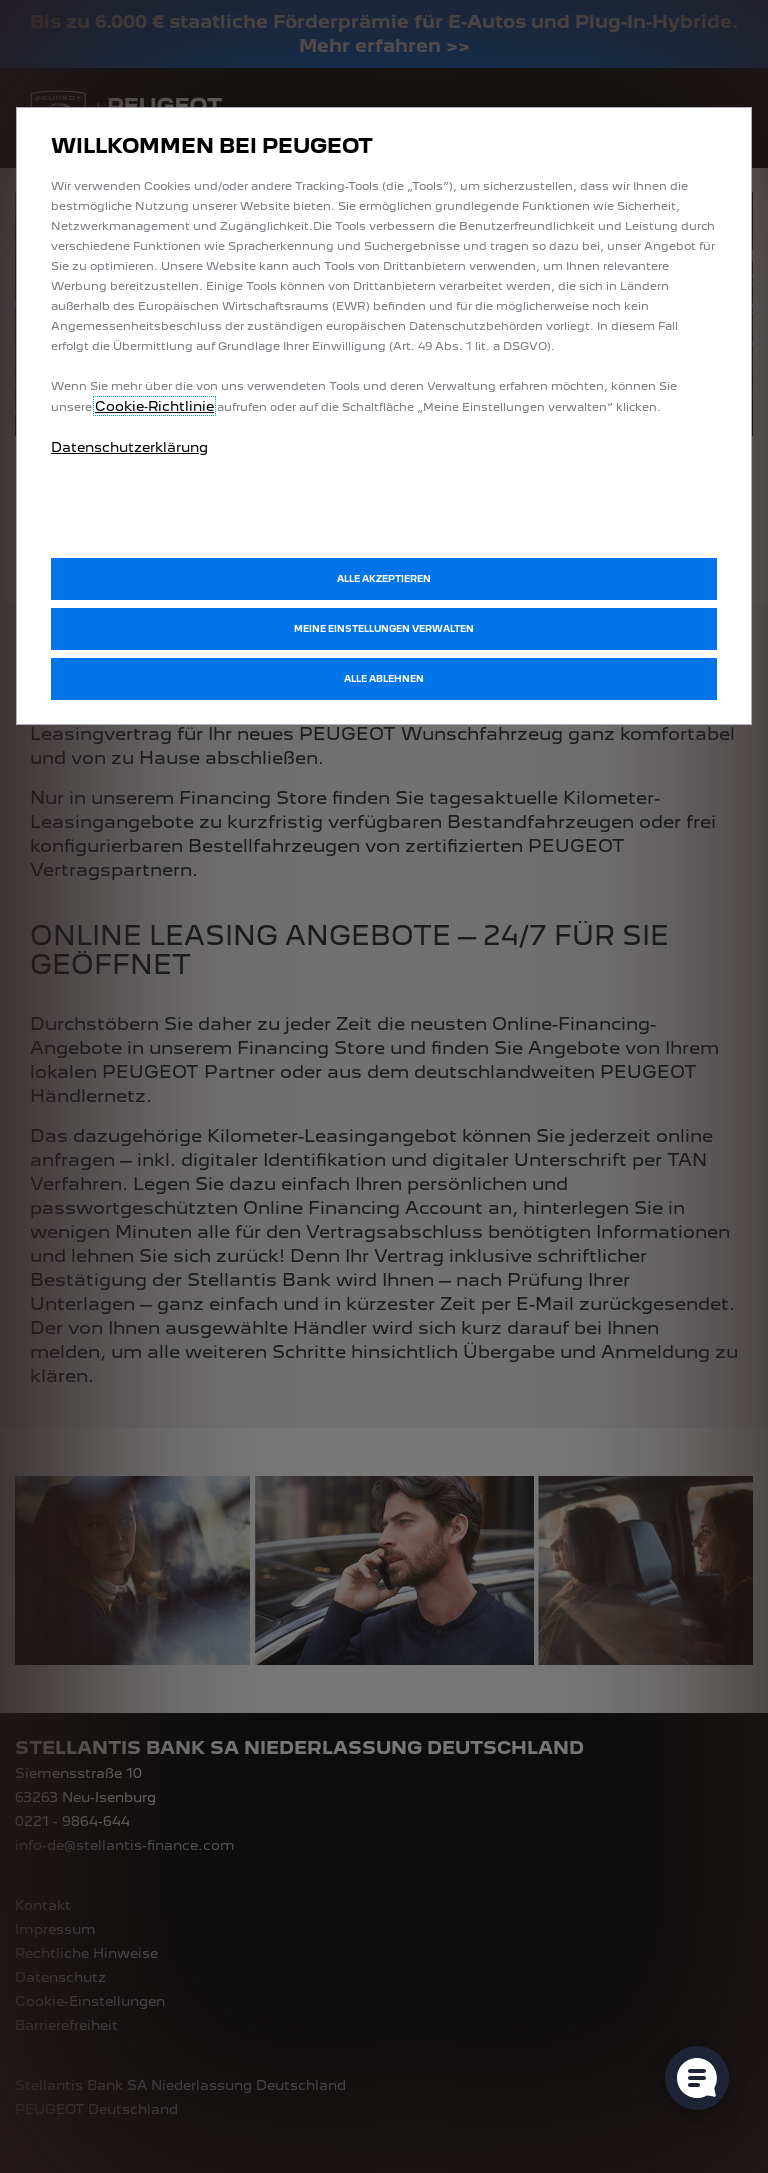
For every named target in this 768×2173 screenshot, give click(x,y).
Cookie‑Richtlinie (154, 406)
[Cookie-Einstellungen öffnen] (697, 2078)
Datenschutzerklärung (129, 447)
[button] (384, 629)
